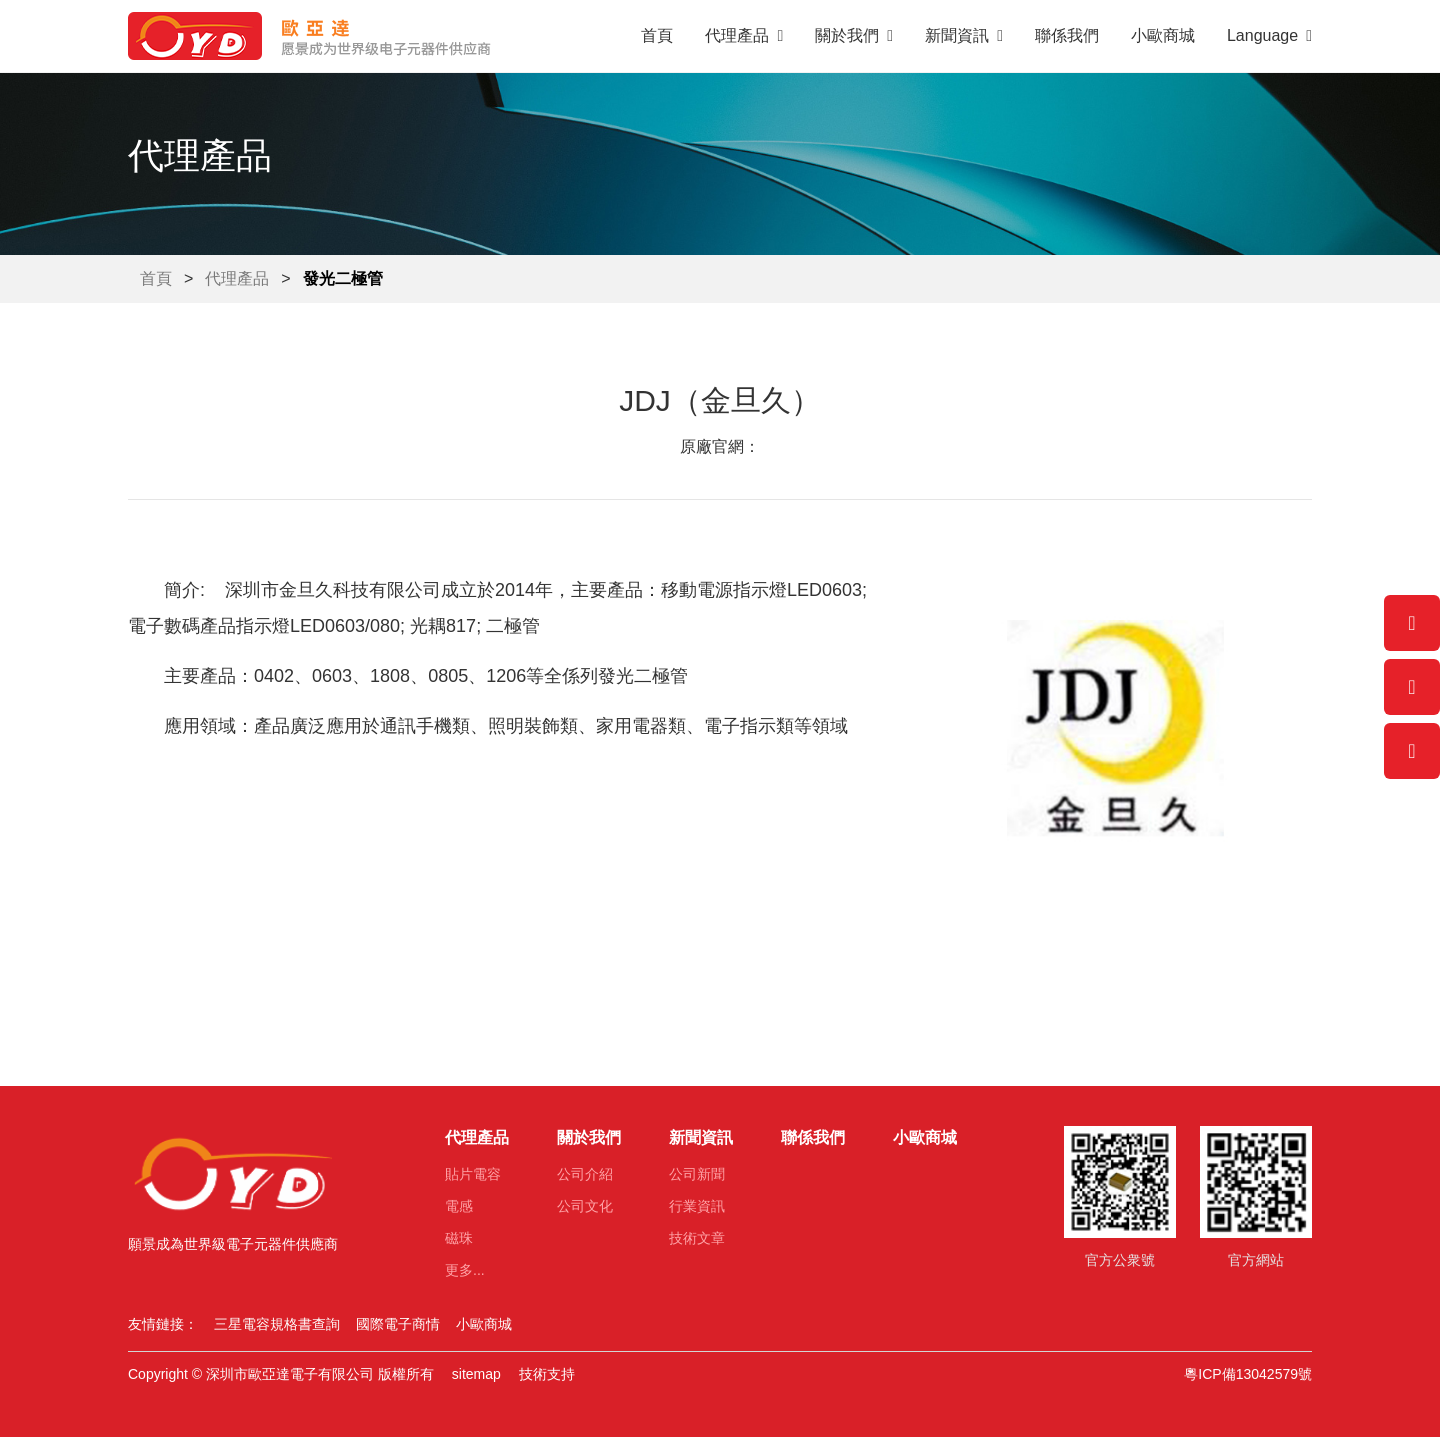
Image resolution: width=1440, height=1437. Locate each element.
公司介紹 (585, 1174)
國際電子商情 (398, 1324)
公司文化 (585, 1206)
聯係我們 (1067, 35)
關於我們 (854, 35)
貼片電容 (473, 1174)
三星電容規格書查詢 (277, 1324)
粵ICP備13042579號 (1248, 1374)
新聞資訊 (964, 35)
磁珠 (459, 1238)
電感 (459, 1206)
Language (1269, 35)
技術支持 (547, 1374)
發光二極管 (343, 278)
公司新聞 (697, 1174)
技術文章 (697, 1238)
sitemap (476, 1374)
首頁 (657, 35)
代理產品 (744, 35)
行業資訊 (697, 1206)
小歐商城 (1163, 35)
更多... (465, 1270)
